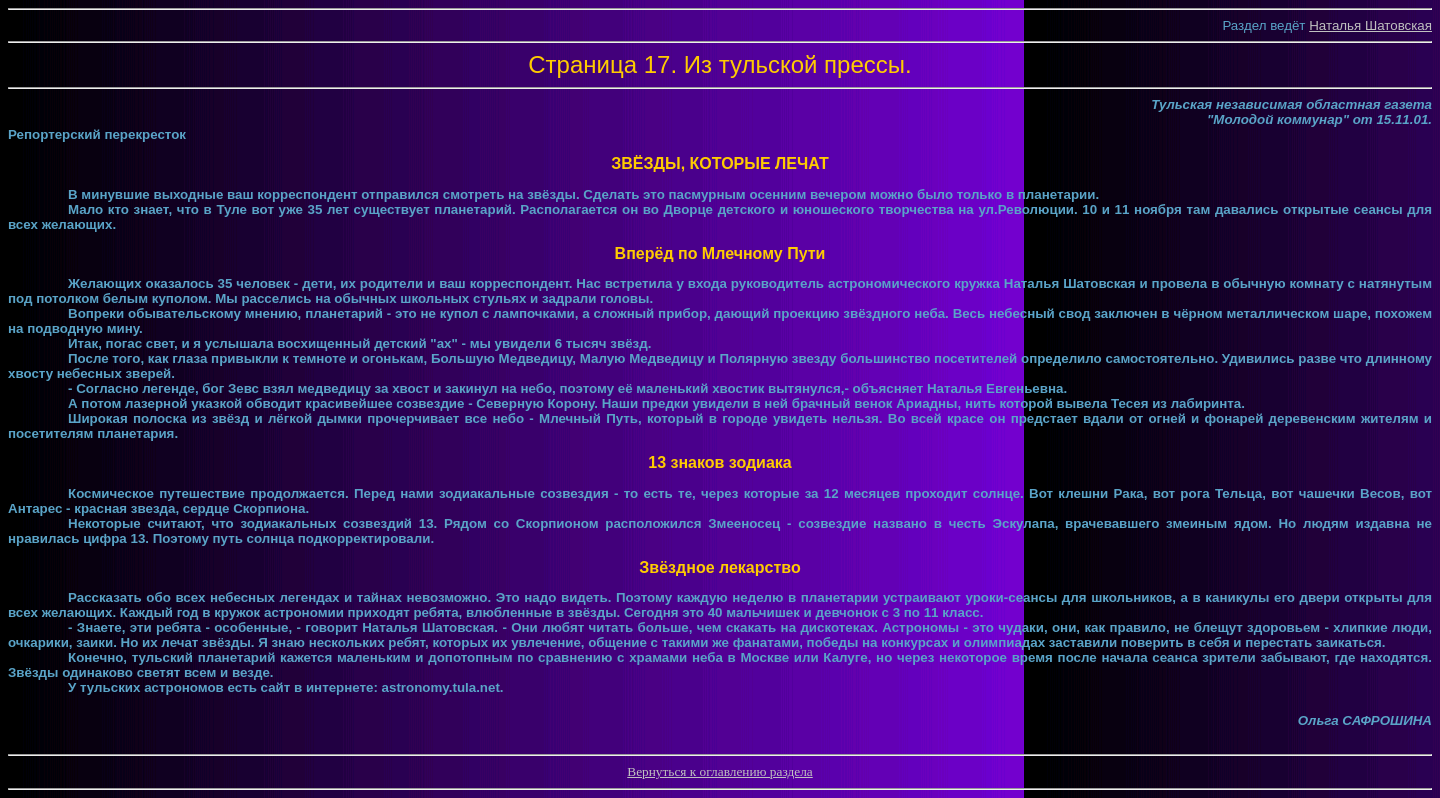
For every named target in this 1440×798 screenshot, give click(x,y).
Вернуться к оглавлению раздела (719, 771)
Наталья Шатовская (1370, 25)
